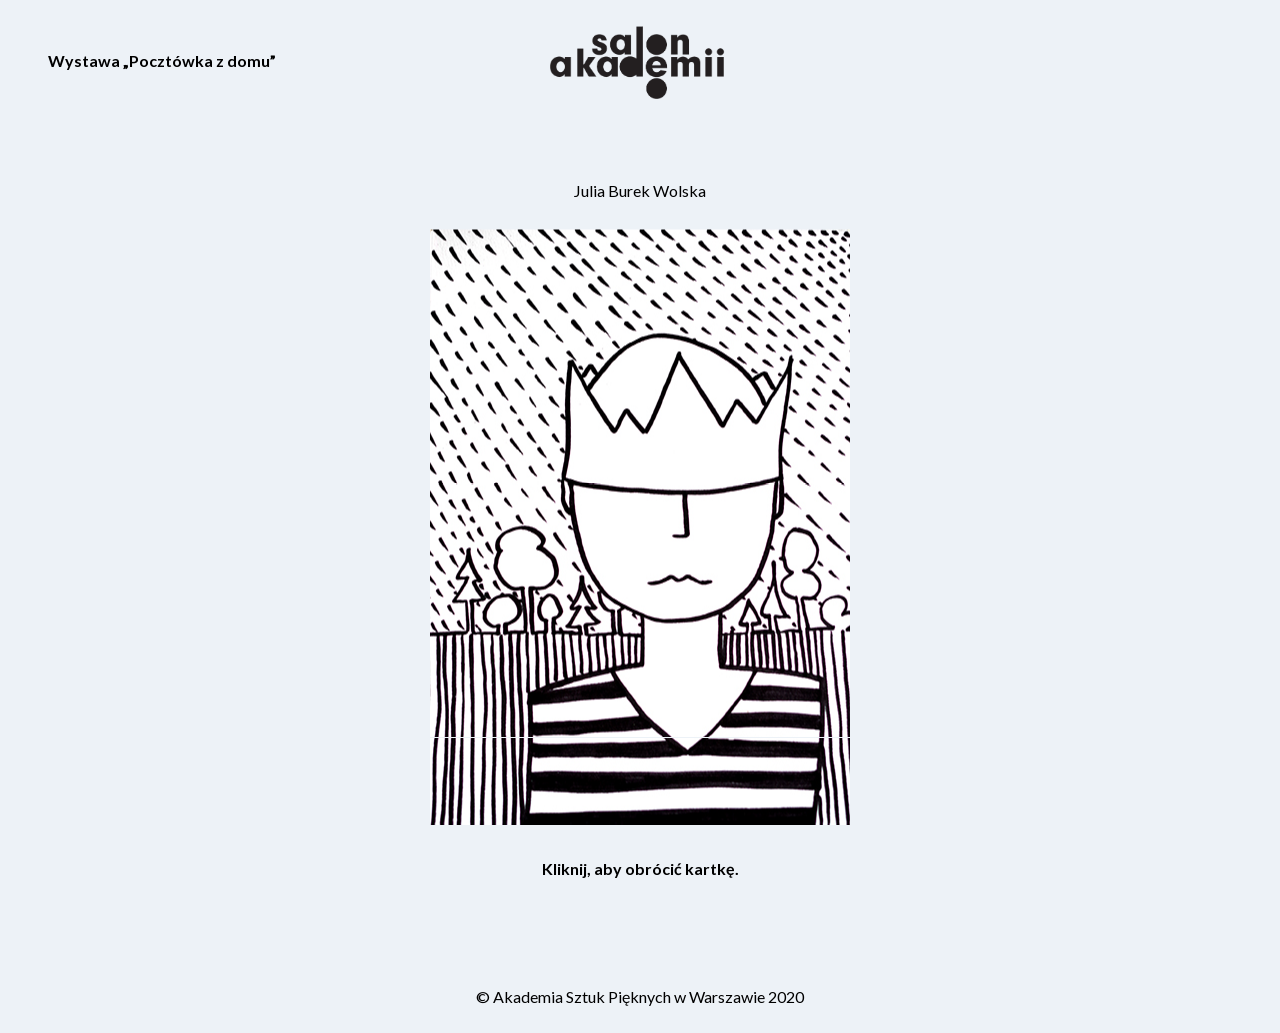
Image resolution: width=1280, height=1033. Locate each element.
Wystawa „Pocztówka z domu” (162, 60)
